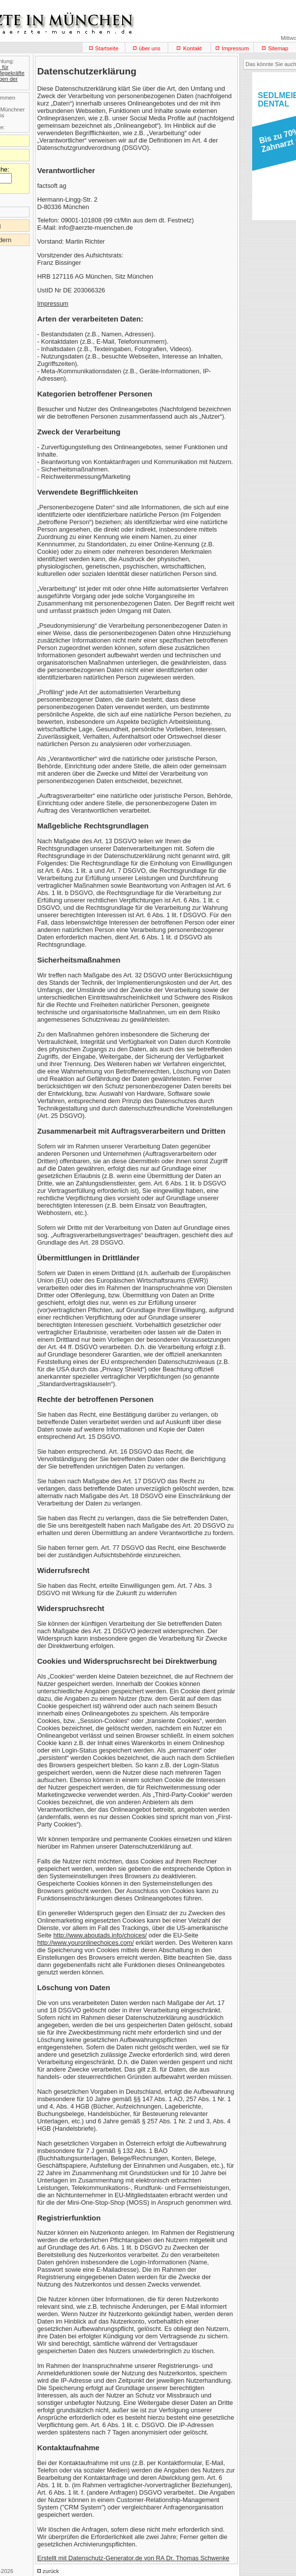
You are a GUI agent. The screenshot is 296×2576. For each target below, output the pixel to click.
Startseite (106, 48)
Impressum (235, 48)
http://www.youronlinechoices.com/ (85, 1942)
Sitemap (278, 48)
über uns (150, 48)
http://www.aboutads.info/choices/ (100, 1935)
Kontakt (192, 48)
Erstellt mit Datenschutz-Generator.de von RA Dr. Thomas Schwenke (133, 2558)
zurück (51, 2571)
